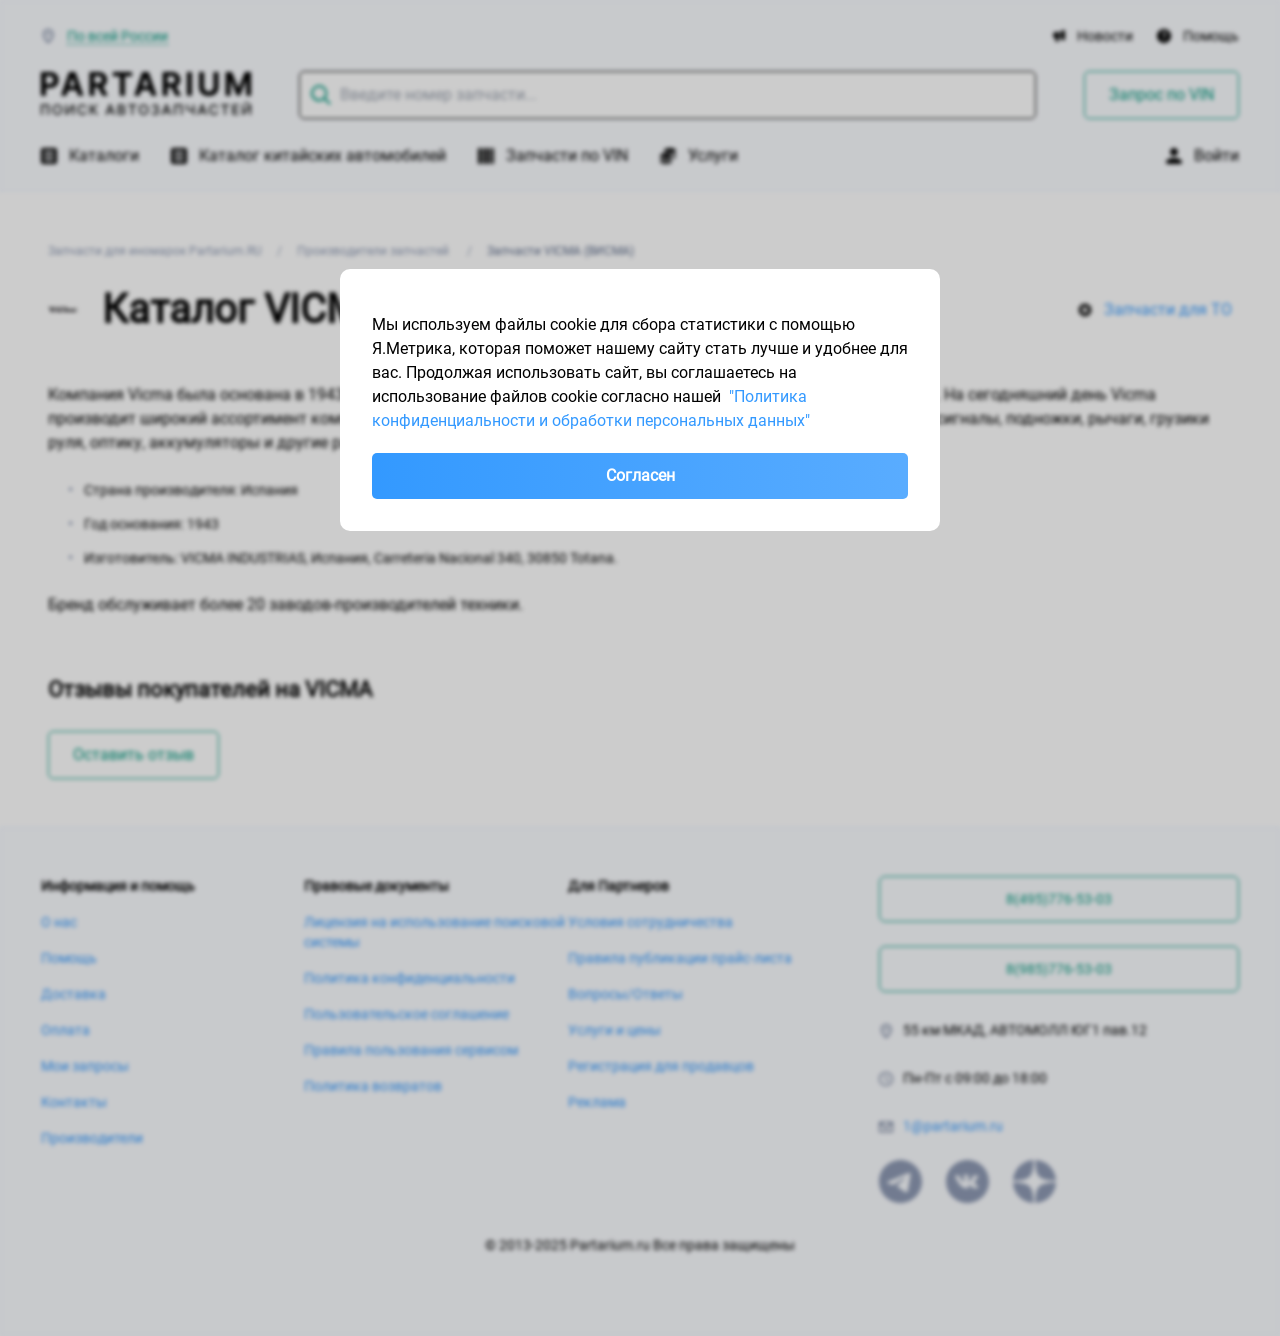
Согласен (640, 475)
